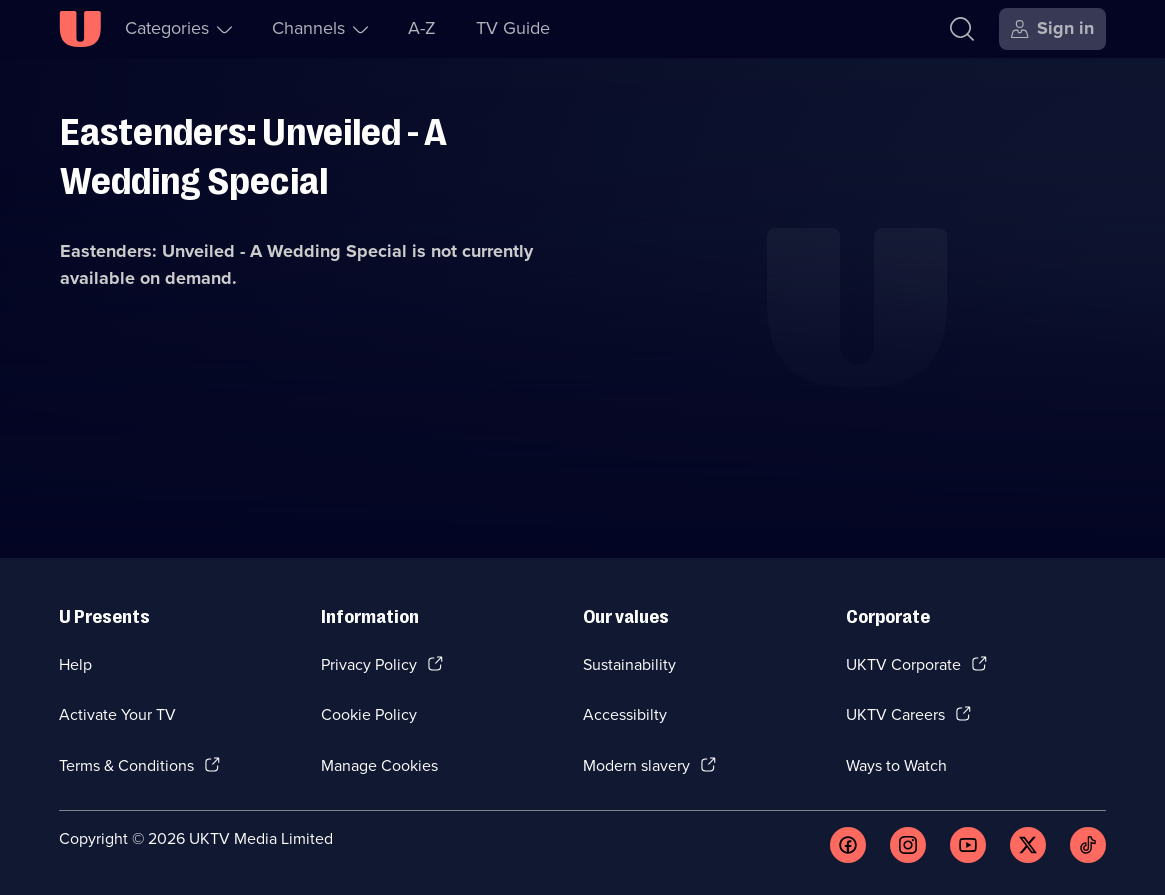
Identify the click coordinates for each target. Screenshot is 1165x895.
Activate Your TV (117, 714)
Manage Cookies (379, 765)
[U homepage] (80, 29)
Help (75, 664)
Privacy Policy (369, 664)
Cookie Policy (369, 714)
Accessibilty (625, 714)
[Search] (962, 29)
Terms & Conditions (126, 765)
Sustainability (629, 664)
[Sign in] (1052, 29)
